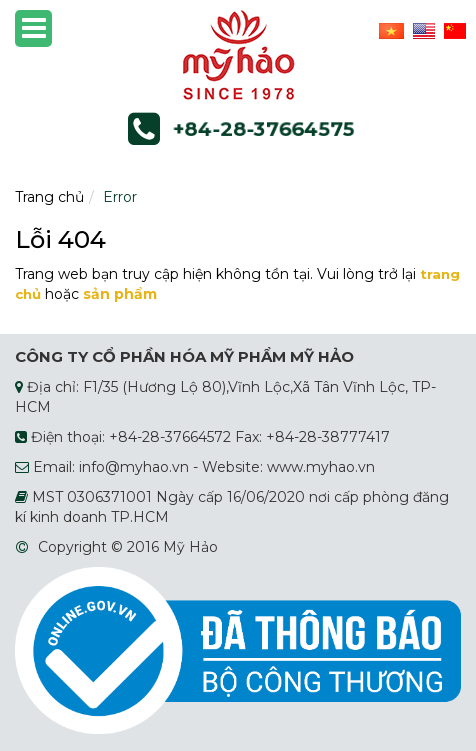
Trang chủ (49, 197)
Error (120, 197)
